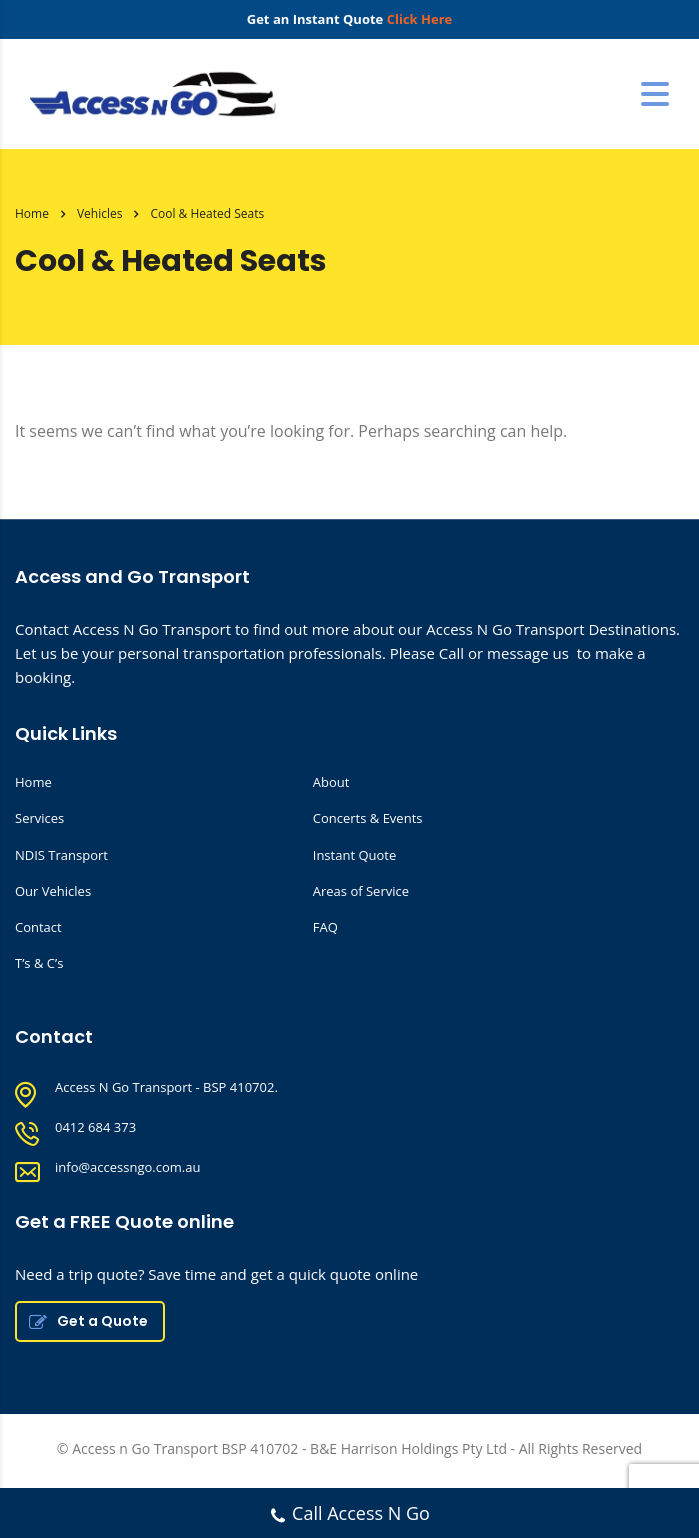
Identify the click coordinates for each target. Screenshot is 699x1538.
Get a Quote (88, 1321)
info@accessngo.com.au (127, 1167)
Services (39, 818)
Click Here (420, 19)
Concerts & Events (368, 818)
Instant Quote (354, 855)
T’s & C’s (39, 963)
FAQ (325, 927)
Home (32, 213)
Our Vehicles (53, 891)
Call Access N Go (349, 1515)
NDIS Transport (61, 855)
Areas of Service (361, 891)
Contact (38, 927)
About (331, 782)
